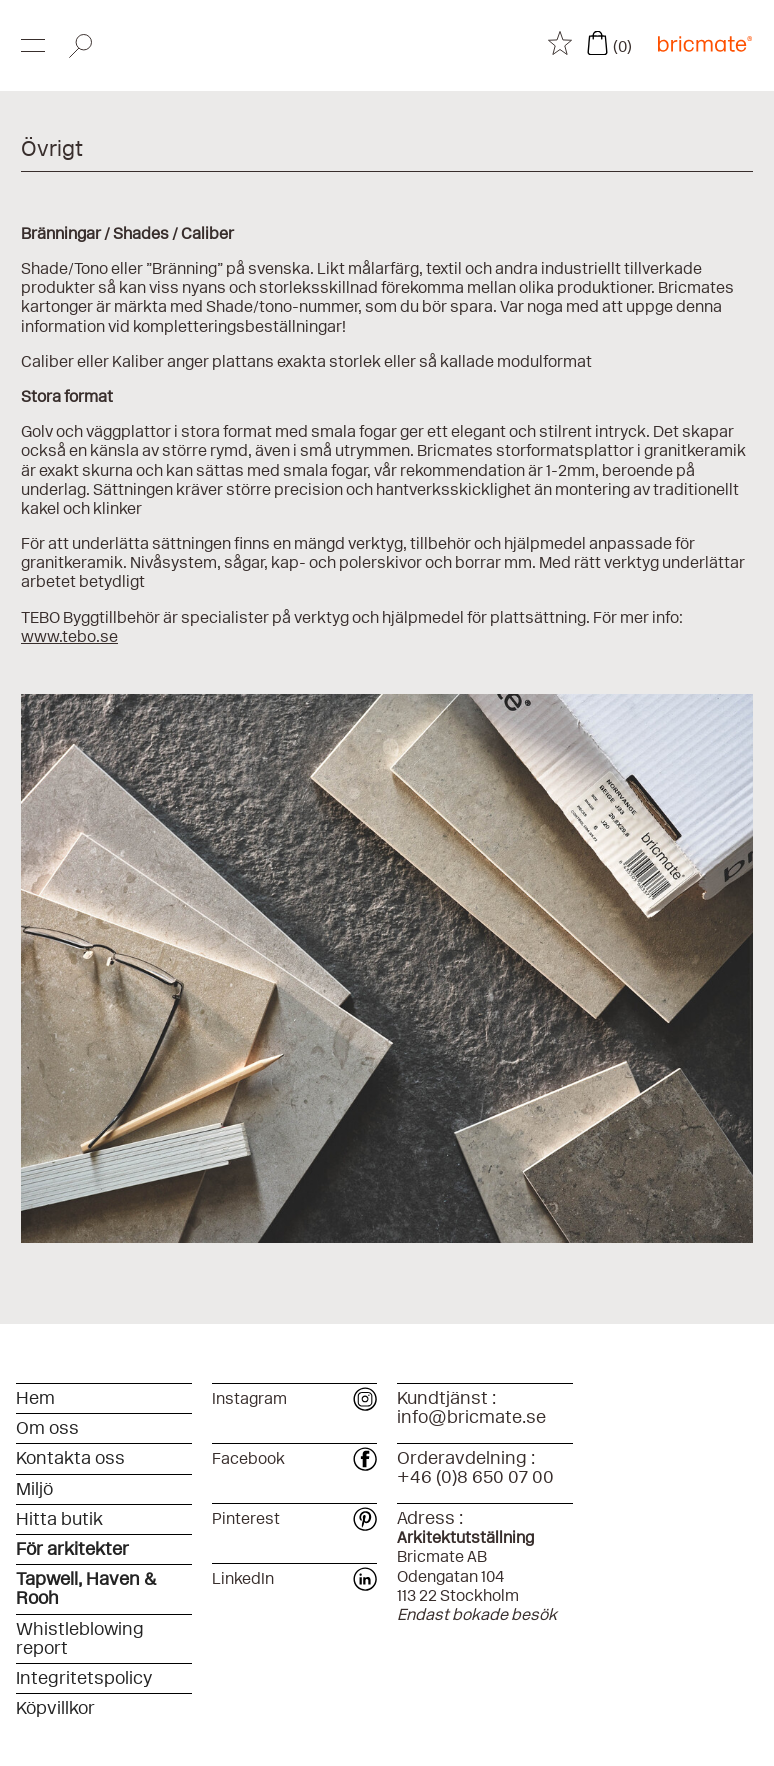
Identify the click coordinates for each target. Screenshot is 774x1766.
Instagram (295, 1398)
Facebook (295, 1458)
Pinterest (295, 1518)
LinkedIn (295, 1578)
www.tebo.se (69, 636)
